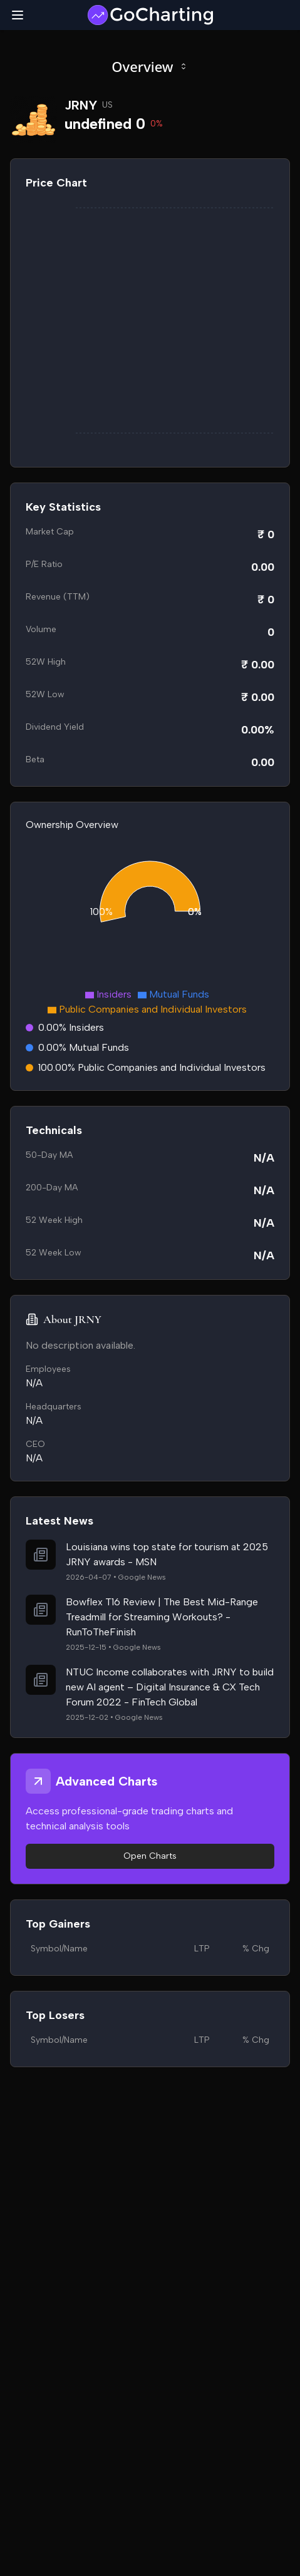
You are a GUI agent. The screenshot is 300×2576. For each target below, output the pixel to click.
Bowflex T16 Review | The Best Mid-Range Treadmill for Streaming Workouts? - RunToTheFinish (162, 1617)
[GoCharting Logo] (149, 15)
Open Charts (150, 1856)
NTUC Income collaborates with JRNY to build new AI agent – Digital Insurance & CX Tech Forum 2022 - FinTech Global (170, 1687)
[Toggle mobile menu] (17, 15)
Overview (149, 66)
